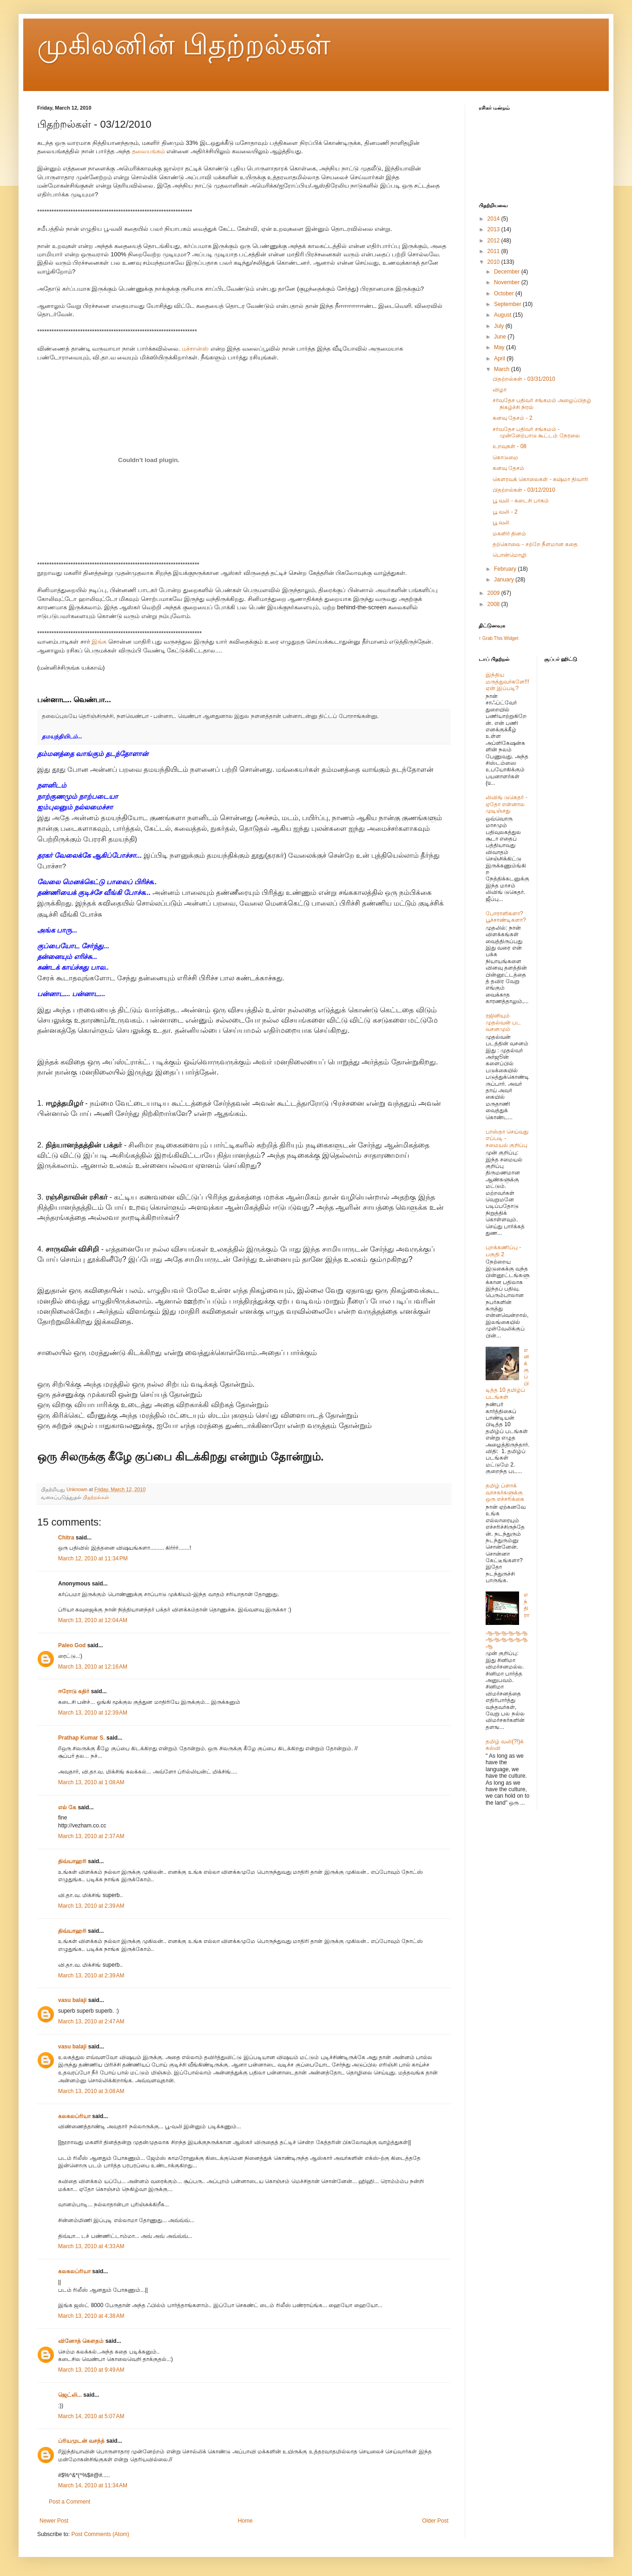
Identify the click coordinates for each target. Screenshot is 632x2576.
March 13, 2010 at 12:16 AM (92, 1666)
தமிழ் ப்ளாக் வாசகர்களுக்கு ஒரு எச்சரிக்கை (505, 1492)
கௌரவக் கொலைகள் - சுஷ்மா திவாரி (540, 479)
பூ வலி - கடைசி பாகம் (521, 500)
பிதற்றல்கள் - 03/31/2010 (524, 379)
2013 (494, 229)
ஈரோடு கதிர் (73, 1691)
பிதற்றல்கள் (96, 1497)
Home (245, 2520)
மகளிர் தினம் (509, 533)
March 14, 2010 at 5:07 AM (91, 2416)
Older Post (435, 2520)
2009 (494, 593)
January (504, 579)
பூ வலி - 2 (505, 512)
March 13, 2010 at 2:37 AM (91, 1836)
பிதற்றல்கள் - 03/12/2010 (524, 490)
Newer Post (54, 2520)
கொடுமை (505, 457)
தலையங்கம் (148, 151)
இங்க (99, 641)
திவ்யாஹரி (72, 1861)
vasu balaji (72, 2000)
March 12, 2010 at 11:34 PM (93, 1558)
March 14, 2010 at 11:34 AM (92, 2485)
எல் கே (67, 1807)
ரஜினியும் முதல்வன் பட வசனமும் (503, 1022)
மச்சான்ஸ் (195, 348)
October (504, 293)
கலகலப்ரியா (74, 2116)
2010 (494, 262)
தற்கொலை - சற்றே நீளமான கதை (535, 544)
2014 (494, 218)
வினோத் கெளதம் (81, 2341)
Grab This (493, 638)
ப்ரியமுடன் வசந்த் (81, 2441)
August (503, 315)
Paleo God (72, 1645)
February (506, 569)
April (500, 358)
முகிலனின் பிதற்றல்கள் (183, 44)
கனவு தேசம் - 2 (513, 418)
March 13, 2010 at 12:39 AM (92, 1712)
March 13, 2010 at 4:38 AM (91, 2316)
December (507, 271)
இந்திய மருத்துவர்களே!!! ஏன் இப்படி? (507, 681)
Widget (511, 638)
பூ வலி (501, 522)
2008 (494, 604)
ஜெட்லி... (70, 2395)
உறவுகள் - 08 (510, 446)
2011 (494, 251)
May (500, 347)
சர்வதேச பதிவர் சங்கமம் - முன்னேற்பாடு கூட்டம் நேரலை (536, 432)
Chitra (66, 1537)
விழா (500, 389)
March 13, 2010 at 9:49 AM (91, 2370)
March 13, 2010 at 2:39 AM (91, 1906)
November (507, 282)
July (500, 326)
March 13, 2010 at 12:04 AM (92, 1620)
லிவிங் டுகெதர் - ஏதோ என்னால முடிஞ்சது (506, 804)
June (500, 336)
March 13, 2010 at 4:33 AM (91, 2246)
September (508, 304)
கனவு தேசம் (508, 468)
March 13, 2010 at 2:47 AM (91, 2021)
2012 (494, 240)
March (502, 369)
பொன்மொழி (510, 555)
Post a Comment (69, 2501)
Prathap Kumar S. (81, 1738)
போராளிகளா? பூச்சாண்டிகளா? (506, 916)
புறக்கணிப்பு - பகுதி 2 (503, 1250)
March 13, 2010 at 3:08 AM (91, 2091)
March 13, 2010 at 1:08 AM (91, 1782)
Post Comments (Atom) (100, 2534)
